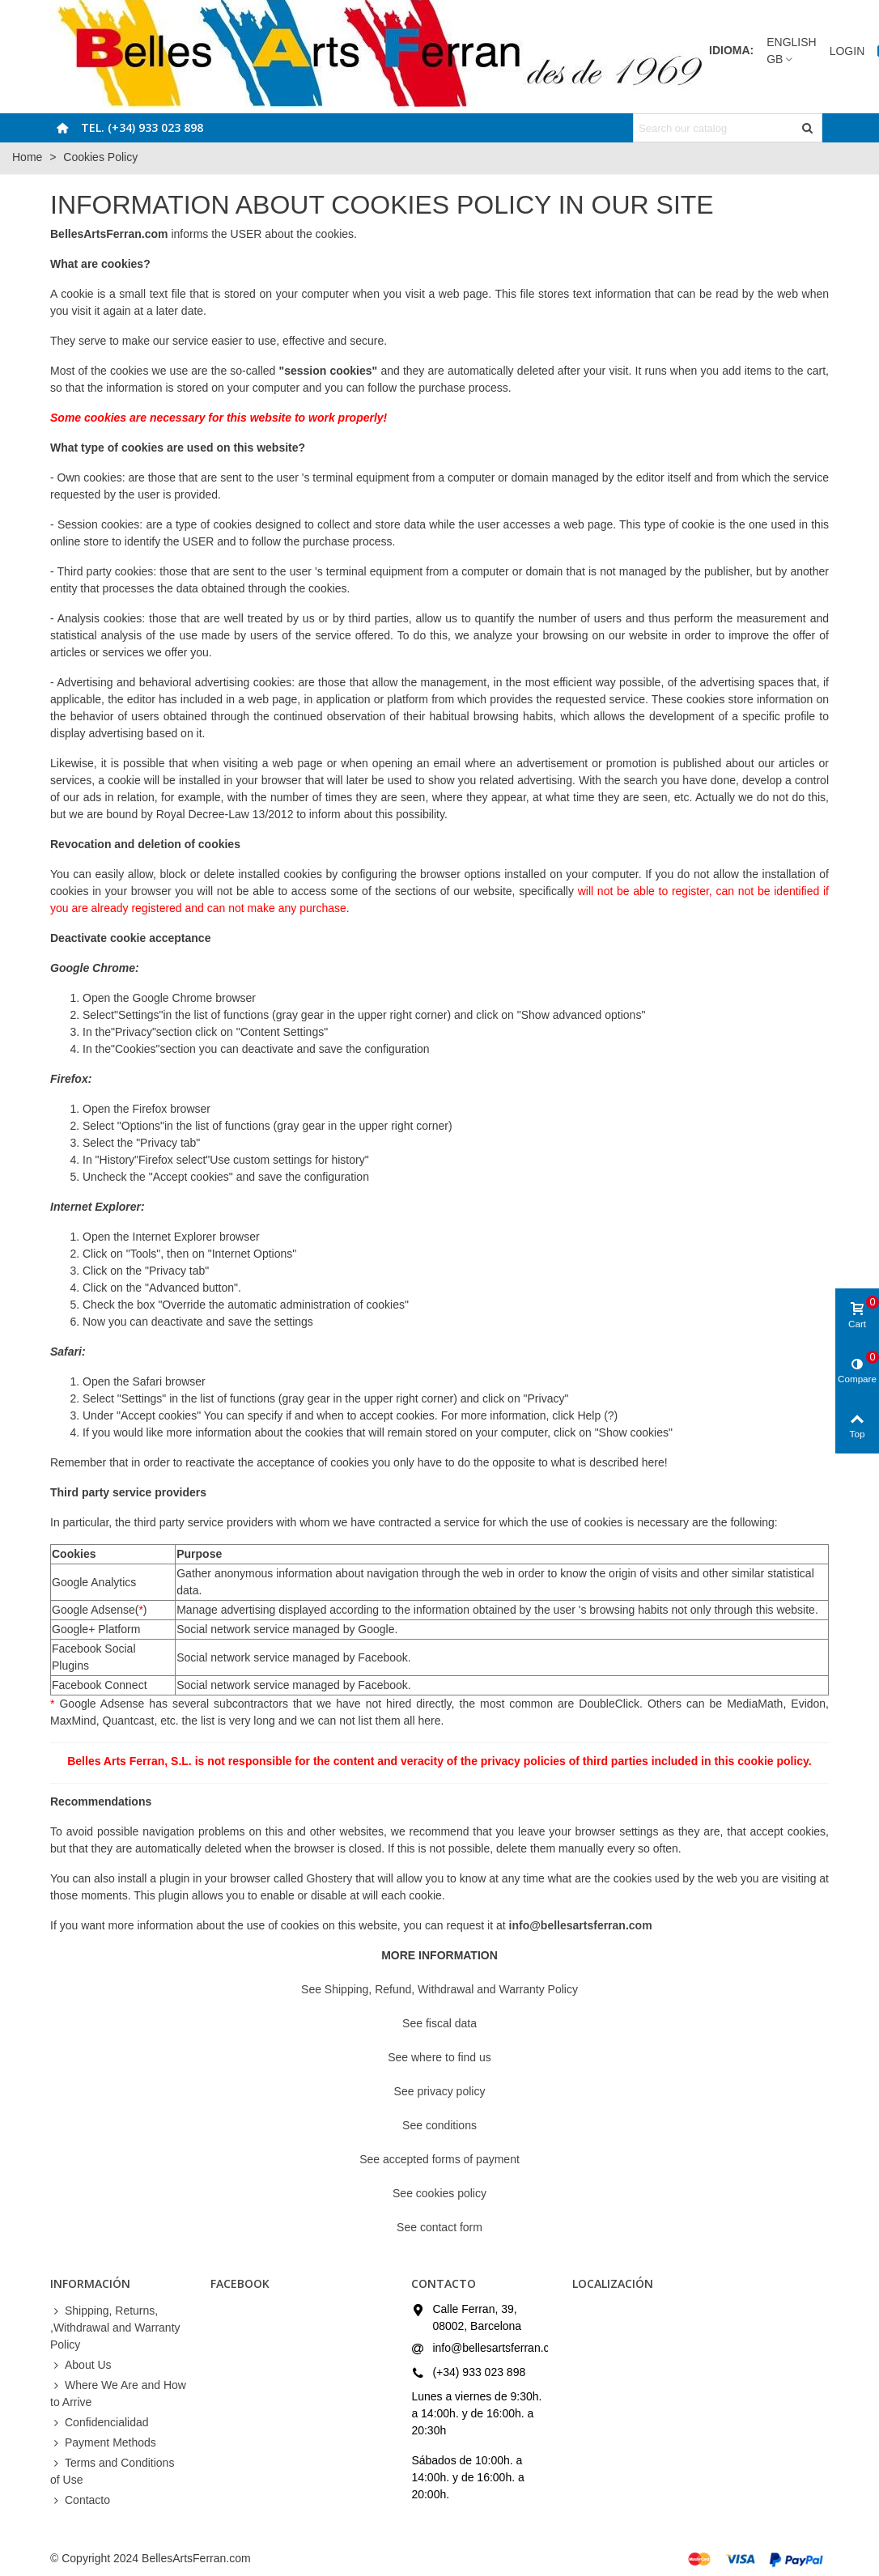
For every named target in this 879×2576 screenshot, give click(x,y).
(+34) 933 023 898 (478, 2372)
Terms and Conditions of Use (112, 2470)
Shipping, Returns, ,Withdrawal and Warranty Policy (115, 2326)
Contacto (80, 2500)
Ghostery (329, 1878)
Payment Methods (103, 2442)
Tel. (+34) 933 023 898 (142, 127)
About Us (81, 2365)
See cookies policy (439, 2193)
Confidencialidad (99, 2422)
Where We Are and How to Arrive (118, 2392)
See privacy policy (440, 2091)
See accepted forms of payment (439, 2159)
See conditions (439, 2125)
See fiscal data (439, 2023)
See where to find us (439, 2057)
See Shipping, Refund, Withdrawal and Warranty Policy (439, 1989)
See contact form (439, 2227)
